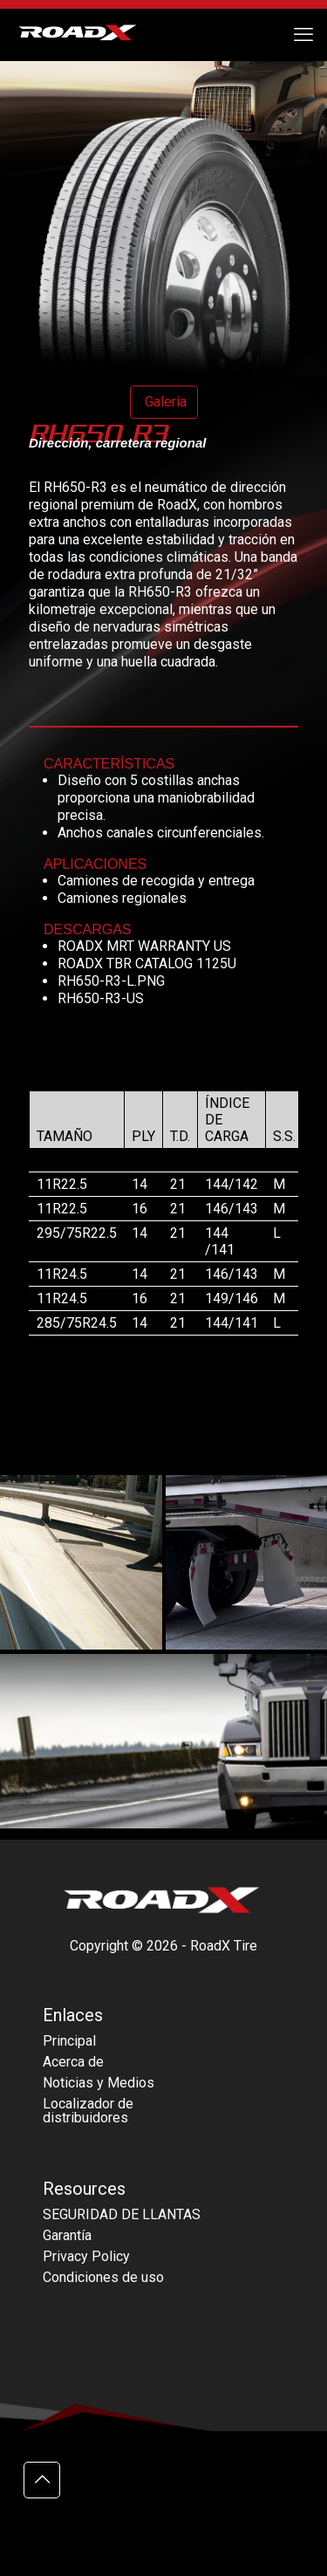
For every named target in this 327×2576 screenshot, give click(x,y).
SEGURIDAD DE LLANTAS (122, 2214)
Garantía (67, 2235)
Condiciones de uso (103, 2277)
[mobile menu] (303, 35)
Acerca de (73, 2061)
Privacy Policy (86, 2256)
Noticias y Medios (98, 2082)
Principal (69, 2041)
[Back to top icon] (42, 2480)
